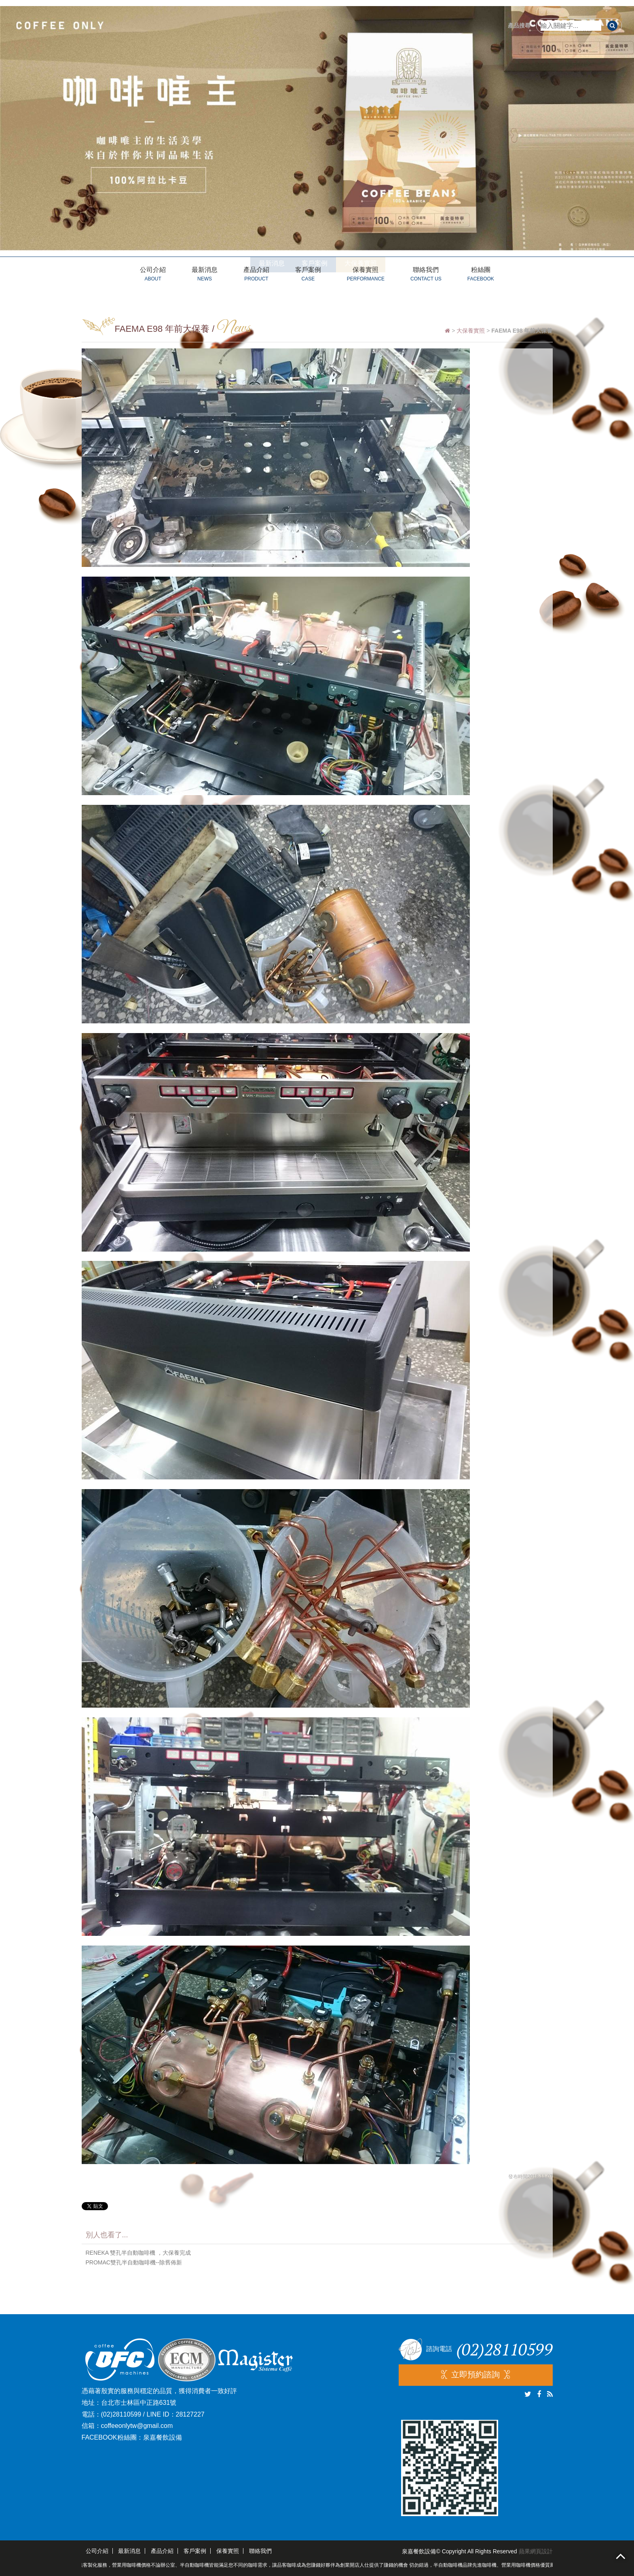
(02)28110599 (121, 2414)
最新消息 (205, 275)
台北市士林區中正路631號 (139, 2402)
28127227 (190, 2414)
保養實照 (366, 275)
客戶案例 (308, 275)
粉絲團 (480, 275)
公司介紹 (153, 275)
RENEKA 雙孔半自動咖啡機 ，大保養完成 (138, 2252)
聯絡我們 (426, 275)
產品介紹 (256, 275)
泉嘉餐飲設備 (162, 2437)
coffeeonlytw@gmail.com (137, 2425)
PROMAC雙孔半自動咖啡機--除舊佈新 (134, 2262)
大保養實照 (470, 330)
